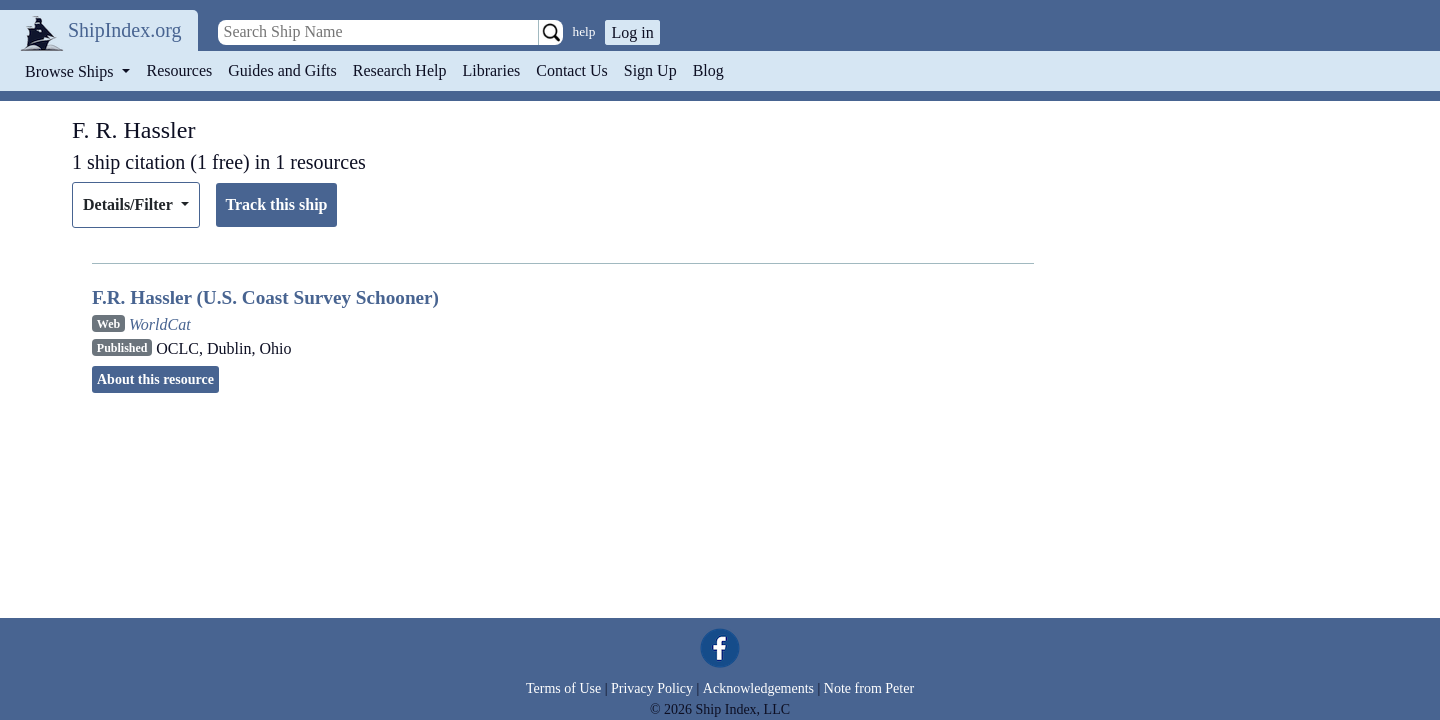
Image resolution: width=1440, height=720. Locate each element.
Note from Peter (869, 688)
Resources (180, 70)
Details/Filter (129, 204)
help (584, 31)
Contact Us (572, 70)
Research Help (400, 70)
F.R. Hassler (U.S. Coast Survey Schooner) (265, 297)
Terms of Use (563, 688)
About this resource (155, 379)
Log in (632, 32)
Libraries (491, 70)
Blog (708, 70)
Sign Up (650, 70)
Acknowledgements (758, 688)
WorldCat (160, 324)
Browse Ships (71, 71)
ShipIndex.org (125, 30)
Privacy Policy (652, 688)
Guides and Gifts (282, 70)
